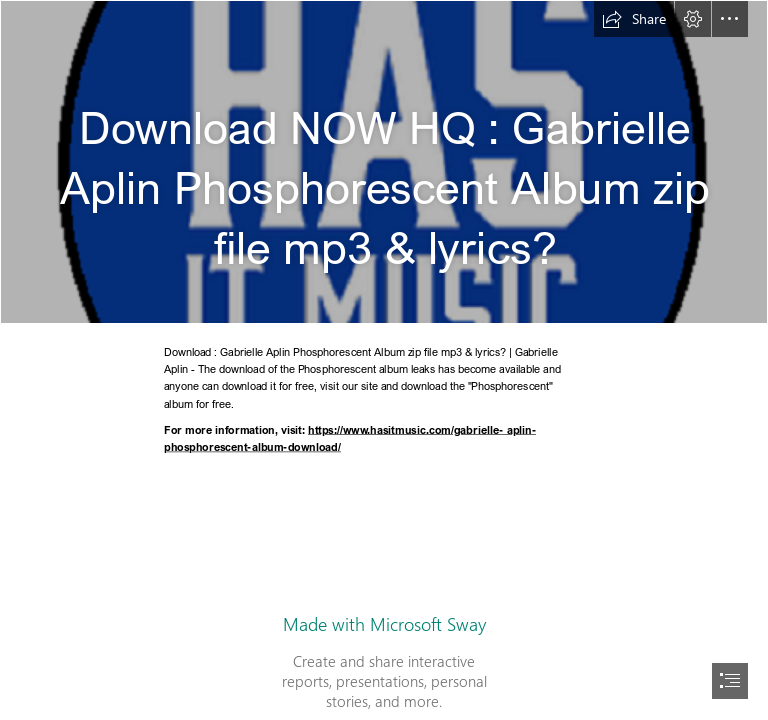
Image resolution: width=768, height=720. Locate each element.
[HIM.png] (384, 162)
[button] (634, 19)
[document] (384, 360)
